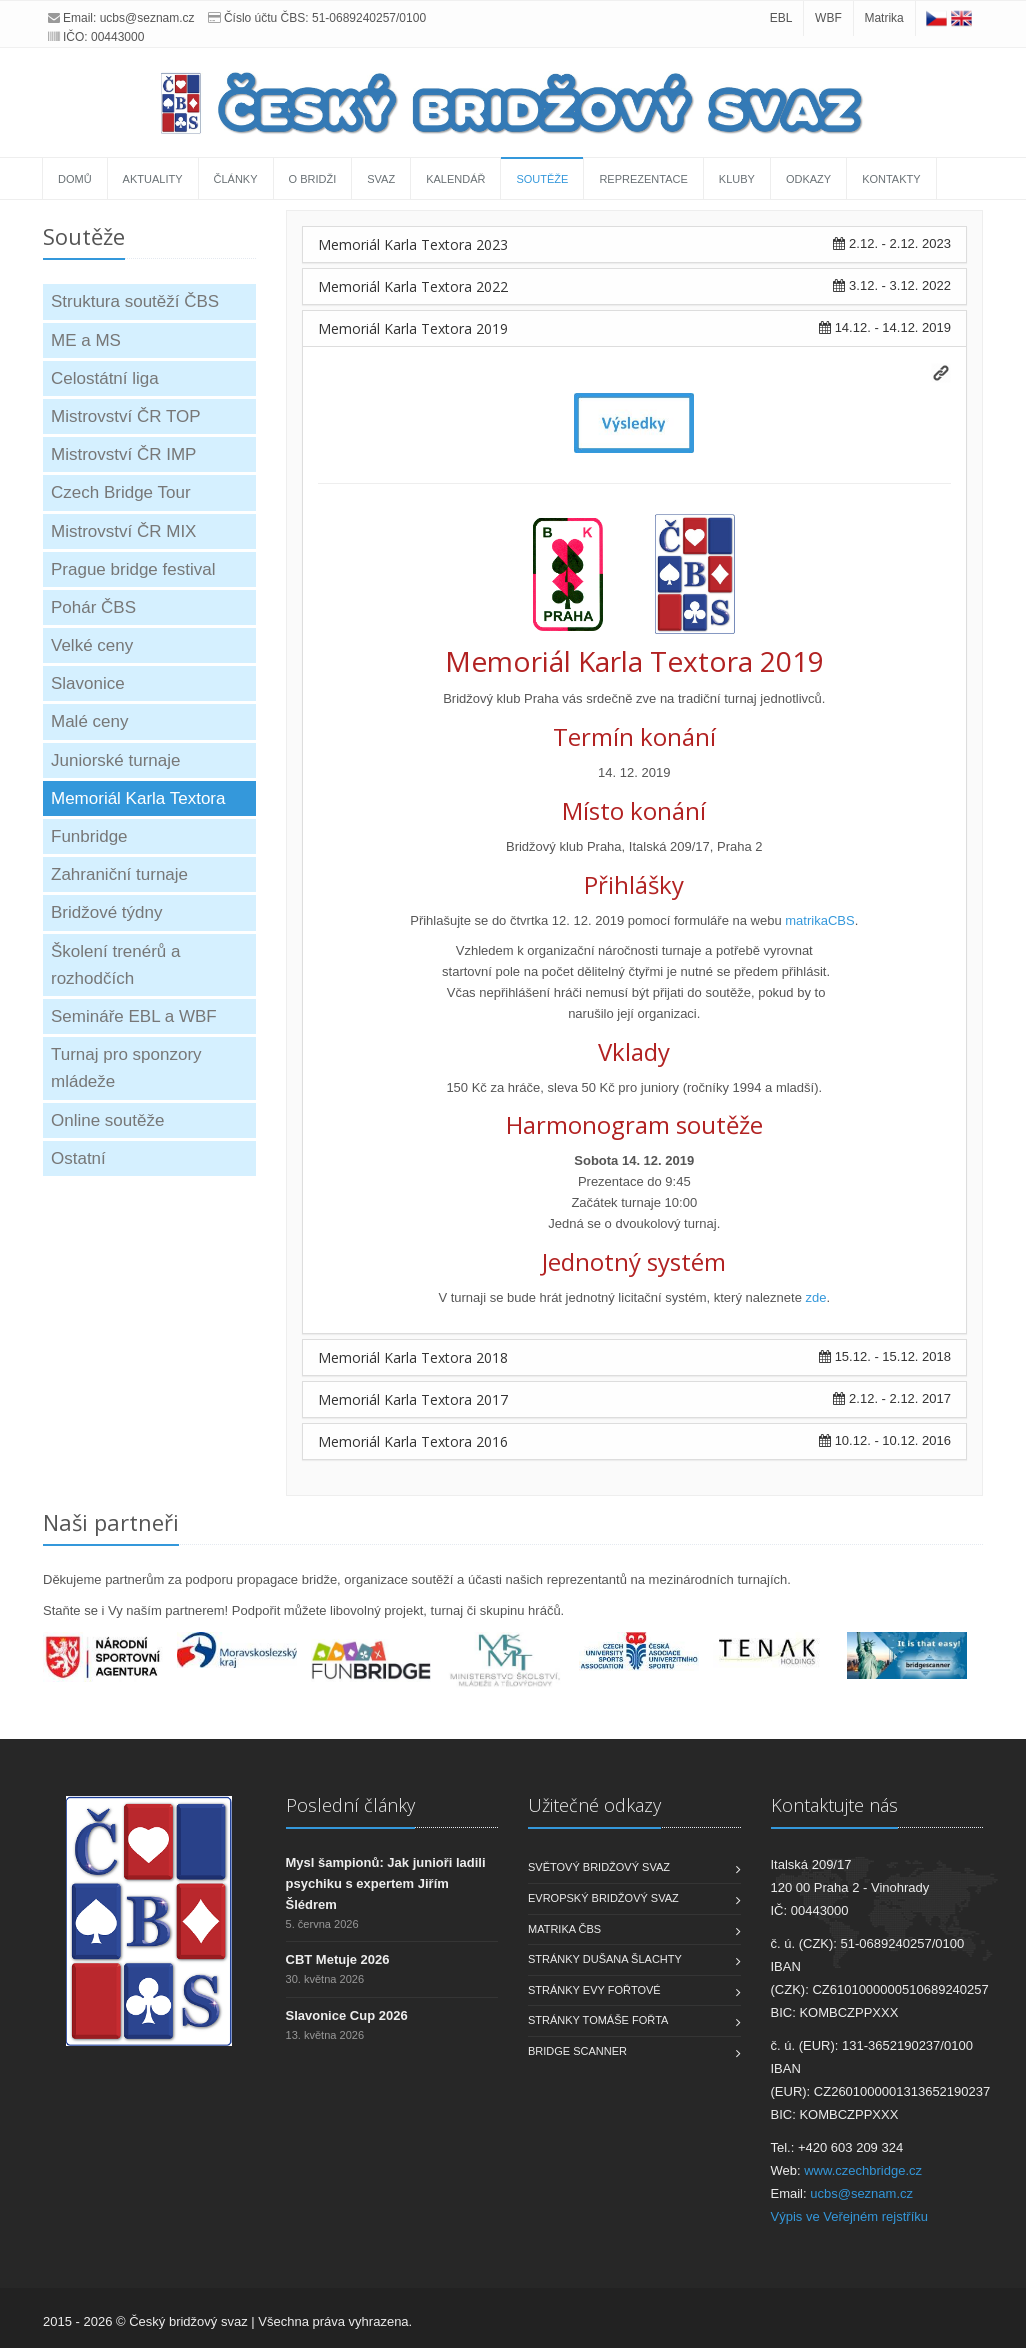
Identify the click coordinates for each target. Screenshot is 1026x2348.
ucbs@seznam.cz (147, 18)
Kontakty (891, 179)
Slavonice (88, 683)
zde (816, 1297)
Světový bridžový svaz (599, 1867)
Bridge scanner (577, 2051)
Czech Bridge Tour (121, 492)
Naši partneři (111, 1522)
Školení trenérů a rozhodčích (115, 965)
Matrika (883, 18)
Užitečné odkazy (594, 1805)
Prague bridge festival (133, 569)
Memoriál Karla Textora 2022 (413, 286)
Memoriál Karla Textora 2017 (413, 1399)
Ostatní (78, 1158)
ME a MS (86, 340)
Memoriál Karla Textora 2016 (413, 1441)
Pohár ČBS (93, 607)
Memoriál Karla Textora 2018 (413, 1357)
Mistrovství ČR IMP (123, 454)
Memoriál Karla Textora (138, 798)
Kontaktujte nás (834, 1805)
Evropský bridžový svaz (603, 1898)
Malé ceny (89, 721)
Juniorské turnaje (115, 760)
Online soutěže (107, 1120)
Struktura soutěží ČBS (135, 301)
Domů (75, 179)
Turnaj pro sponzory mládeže (126, 1068)
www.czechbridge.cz (863, 2170)
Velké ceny (92, 645)
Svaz (381, 179)
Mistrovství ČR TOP (126, 416)
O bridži (313, 179)
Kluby (737, 179)
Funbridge (89, 836)
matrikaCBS (819, 920)
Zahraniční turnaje (119, 874)
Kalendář (455, 179)
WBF (828, 18)
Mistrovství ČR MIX (123, 531)
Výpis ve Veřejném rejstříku (850, 2216)
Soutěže (542, 179)
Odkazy (808, 179)
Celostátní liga (105, 378)
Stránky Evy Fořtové (594, 1990)
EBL (781, 18)
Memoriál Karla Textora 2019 (413, 328)
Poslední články (350, 1805)
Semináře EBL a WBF (134, 1016)
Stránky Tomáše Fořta (598, 2020)
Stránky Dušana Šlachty (605, 1959)
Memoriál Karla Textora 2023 (413, 244)
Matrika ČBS (564, 1929)
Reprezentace (643, 179)
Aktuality (153, 179)
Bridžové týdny (107, 912)
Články (236, 179)
